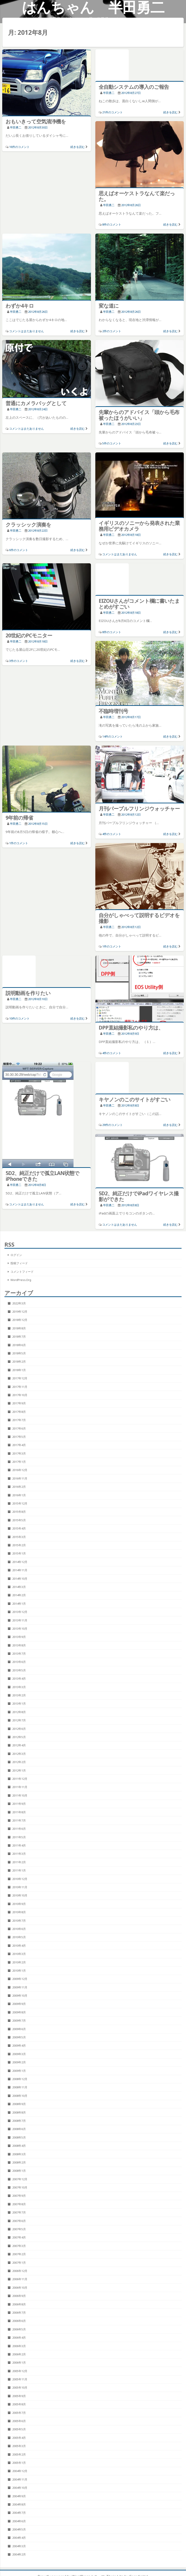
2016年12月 (19, 1470)
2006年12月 (19, 2271)
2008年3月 (19, 2154)
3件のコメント (18, 661)
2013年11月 (19, 1620)
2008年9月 (19, 2104)
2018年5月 (19, 1353)
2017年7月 (19, 1420)
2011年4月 (19, 1845)
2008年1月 (19, 2171)
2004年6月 (19, 2521)
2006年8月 (19, 2304)
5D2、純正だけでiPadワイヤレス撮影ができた (139, 1196)
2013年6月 (19, 1662)
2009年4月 (19, 2045)
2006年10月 (19, 2288)
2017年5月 (19, 1437)
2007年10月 (19, 2187)
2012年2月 (19, 1762)
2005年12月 (19, 2371)
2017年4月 (19, 1445)
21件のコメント (112, 112)
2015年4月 (19, 1528)
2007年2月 (19, 2254)
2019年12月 (19, 1312)
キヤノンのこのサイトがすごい (134, 1099)
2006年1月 (19, 2362)
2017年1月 (19, 1462)
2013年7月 (19, 1654)
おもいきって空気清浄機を (36, 121)
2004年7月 (19, 2513)
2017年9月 (19, 1403)
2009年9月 (19, 2004)
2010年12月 (19, 1879)
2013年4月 (19, 1679)
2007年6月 (19, 2221)
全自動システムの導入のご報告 (134, 86)
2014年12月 (19, 1562)
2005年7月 (19, 2413)
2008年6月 (19, 2129)
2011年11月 (19, 1787)
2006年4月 (19, 2338)
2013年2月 (19, 1695)
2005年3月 (19, 2446)
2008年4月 (19, 2146)
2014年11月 (19, 1570)
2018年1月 (19, 1370)
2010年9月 (19, 1904)
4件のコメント (111, 834)
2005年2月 (19, 2454)
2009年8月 (19, 2012)
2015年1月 (19, 1553)
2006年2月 (19, 2354)
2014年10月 (19, 1579)
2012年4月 (19, 1745)
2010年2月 (19, 1962)
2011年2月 (19, 1862)
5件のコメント (111, 443)
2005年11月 (19, 2379)
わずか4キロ (20, 305)
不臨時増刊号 (113, 711)
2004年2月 (19, 2554)
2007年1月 (19, 2263)
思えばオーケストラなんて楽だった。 (137, 196)
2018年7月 (19, 1337)
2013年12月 (19, 1612)
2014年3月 (19, 1587)
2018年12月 (19, 1320)
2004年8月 (19, 2504)
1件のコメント (18, 843)
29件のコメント (112, 1125)
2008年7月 (19, 2121)
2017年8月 (19, 1412)
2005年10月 (19, 2387)
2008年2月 (19, 2162)
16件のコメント (19, 147)
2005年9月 (19, 2396)
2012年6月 (19, 1729)
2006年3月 (19, 2346)
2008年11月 (19, 2087)
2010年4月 (19, 1946)
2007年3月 (19, 2246)
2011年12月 (19, 1779)
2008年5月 (19, 2137)
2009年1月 (19, 2071)
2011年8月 (19, 1812)
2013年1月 (19, 1703)
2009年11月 (19, 1987)
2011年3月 (19, 1854)
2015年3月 (19, 1537)
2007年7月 (19, 2212)
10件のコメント (19, 1018)
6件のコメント (18, 550)
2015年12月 (19, 1503)
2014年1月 (19, 1604)
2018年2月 (19, 1361)
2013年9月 (19, 1637)
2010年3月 (19, 1954)
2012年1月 (19, 1770)
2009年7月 (19, 2021)
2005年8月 (19, 2404)
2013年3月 (19, 1687)
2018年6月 (19, 1345)
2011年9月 (19, 1804)
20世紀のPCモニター (29, 635)
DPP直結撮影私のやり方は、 (131, 1027)
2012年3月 (19, 1754)
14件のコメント (112, 736)
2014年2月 (19, 1595)
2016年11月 (19, 1478)
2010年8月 (19, 1912)
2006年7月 (19, 2313)
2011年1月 (19, 1870)
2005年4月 (19, 2438)
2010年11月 (19, 1887)
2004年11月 (19, 2479)
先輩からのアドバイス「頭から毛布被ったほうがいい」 (139, 414)
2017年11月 (19, 1387)
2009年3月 (19, 2054)
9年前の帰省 (19, 817)
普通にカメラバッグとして (36, 403)
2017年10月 (19, 1395)
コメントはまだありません (26, 331)
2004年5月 (19, 2529)
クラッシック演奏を (28, 524)
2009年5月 (19, 2037)
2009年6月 (19, 2029)
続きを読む (77, 147)
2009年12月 (19, 1979)
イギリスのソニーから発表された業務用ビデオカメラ (139, 525)
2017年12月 (19, 1378)
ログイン (16, 1255)
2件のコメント (111, 331)
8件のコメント (111, 224)
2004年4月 (19, 2538)
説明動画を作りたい (28, 993)
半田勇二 (15, 127)
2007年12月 (19, 2179)
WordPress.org (20, 1280)
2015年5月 (19, 1520)
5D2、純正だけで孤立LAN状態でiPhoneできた (42, 1175)
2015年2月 (19, 1545)
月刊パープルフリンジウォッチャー (139, 808)
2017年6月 (19, 1428)
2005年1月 (19, 2463)
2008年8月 (19, 2112)
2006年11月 (19, 2279)
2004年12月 (19, 2471)
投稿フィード (19, 1263)
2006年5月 (19, 2329)
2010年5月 (19, 1937)
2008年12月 (19, 2079)
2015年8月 (19, 1512)
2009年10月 (19, 1996)
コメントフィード (22, 1272)
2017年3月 (19, 1453)
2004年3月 (19, 2546)
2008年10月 (19, 2096)
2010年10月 (19, 1895)
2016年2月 (19, 1487)
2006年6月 (19, 2321)
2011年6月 (19, 1829)
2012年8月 (19, 1712)
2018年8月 (19, 1328)
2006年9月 (19, 2296)
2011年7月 (19, 1820)
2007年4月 (19, 2237)
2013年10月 (19, 1629)
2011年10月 (19, 1795)
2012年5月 (19, 1737)
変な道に (109, 305)
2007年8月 (19, 2204)
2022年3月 (19, 1303)
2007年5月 (19, 2229)
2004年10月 (19, 2488)
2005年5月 (19, 2429)
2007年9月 (19, 2196)
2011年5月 (19, 1837)
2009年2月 (19, 2062)
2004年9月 (19, 2496)
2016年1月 (19, 1495)
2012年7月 (19, 1720)
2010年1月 (19, 1971)
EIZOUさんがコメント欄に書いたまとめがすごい (139, 603)
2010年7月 (19, 1921)
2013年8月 (19, 1645)
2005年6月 (19, 2421)
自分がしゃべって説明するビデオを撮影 (139, 918)
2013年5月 (19, 1670)
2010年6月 (19, 1929)
